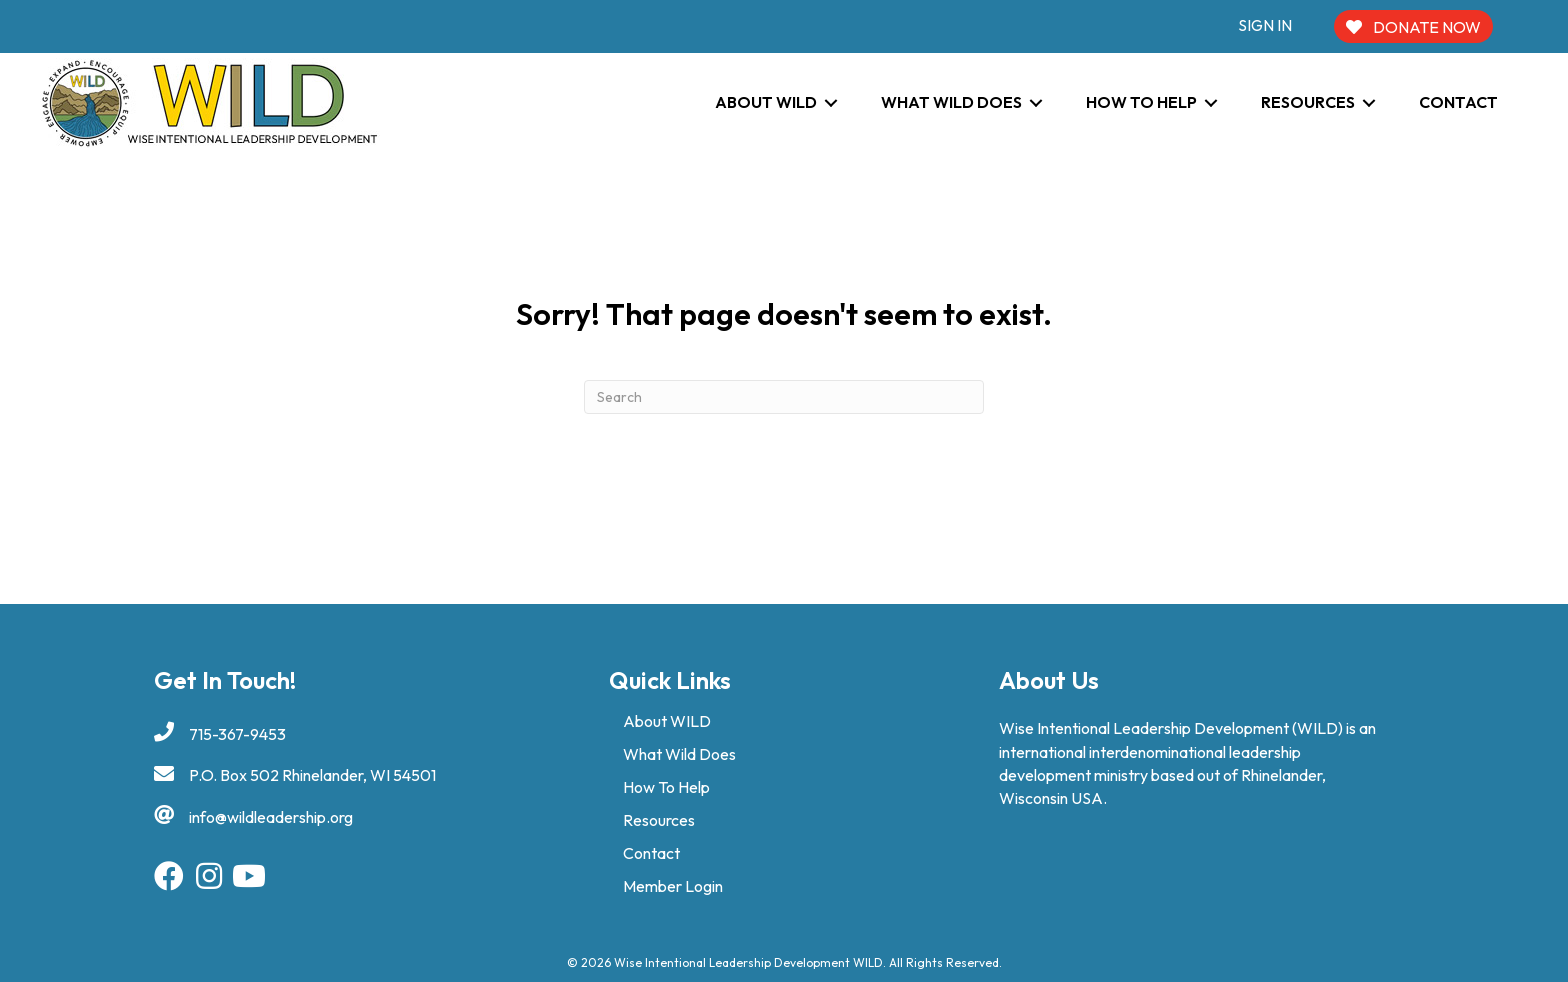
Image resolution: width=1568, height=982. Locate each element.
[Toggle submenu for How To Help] (1211, 102)
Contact (651, 853)
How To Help (666, 787)
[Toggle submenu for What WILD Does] (1036, 102)
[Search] (784, 397)
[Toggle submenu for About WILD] (831, 102)
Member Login (673, 886)
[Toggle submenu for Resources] (1369, 102)
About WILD (667, 721)
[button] (169, 876)
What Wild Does (679, 754)
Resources (659, 820)
